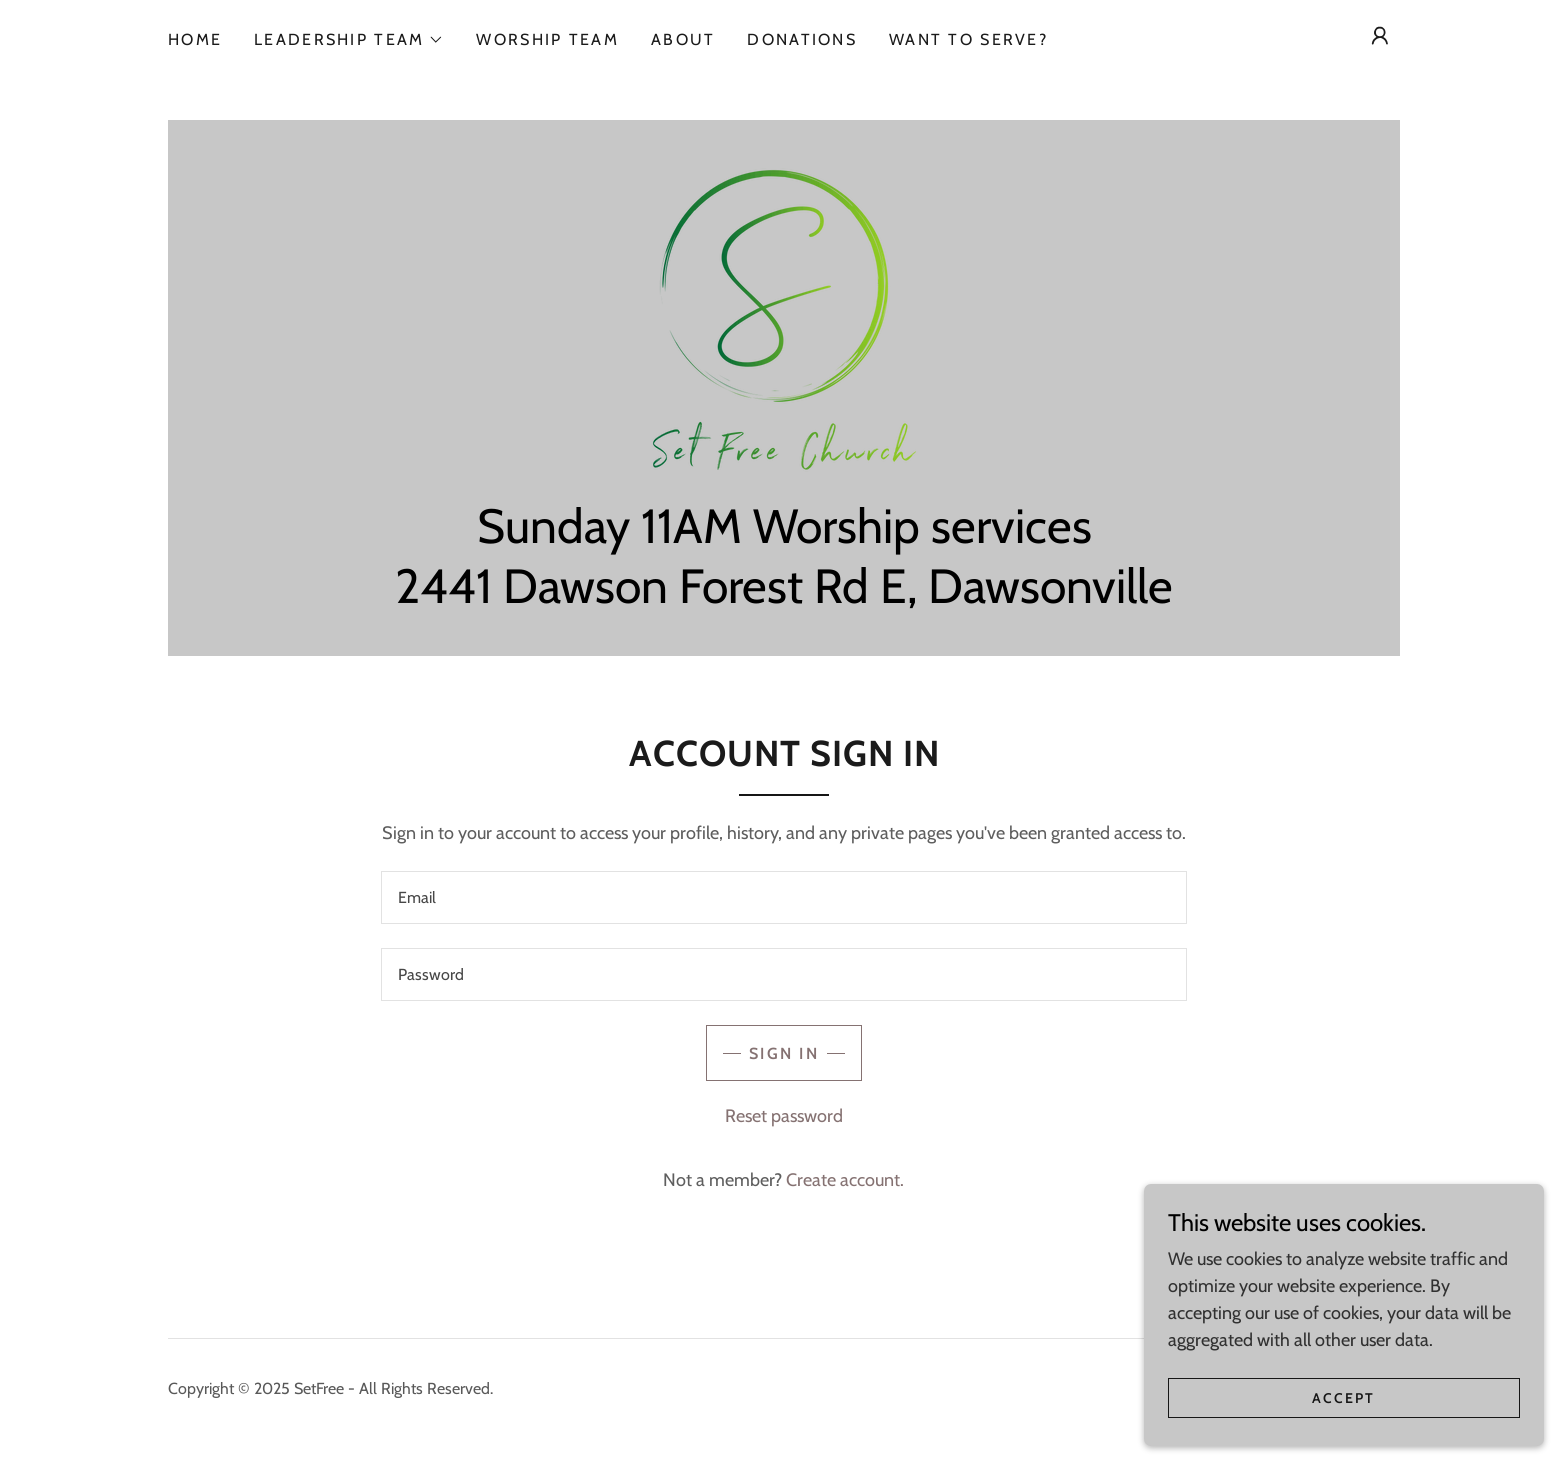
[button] (349, 40)
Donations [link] (802, 39)
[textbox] (783, 897)
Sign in (784, 1053)
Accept (1343, 1439)
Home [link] (195, 39)
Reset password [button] (784, 1116)
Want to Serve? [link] (968, 39)
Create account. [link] (845, 1180)
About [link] (683, 39)
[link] (784, 318)
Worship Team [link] (547, 39)
